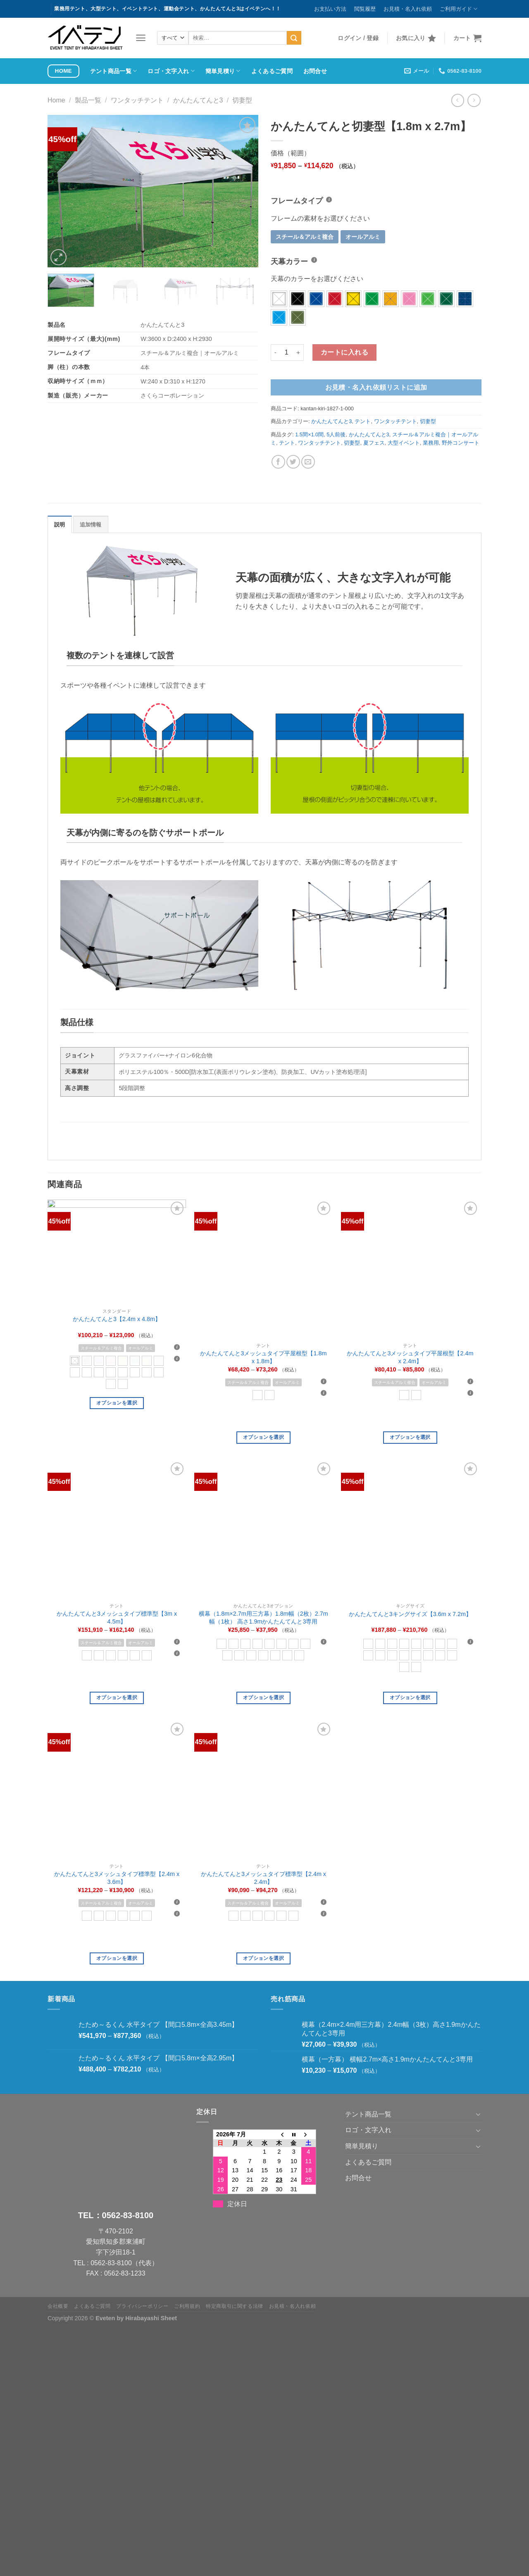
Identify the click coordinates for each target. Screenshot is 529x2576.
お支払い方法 (330, 9)
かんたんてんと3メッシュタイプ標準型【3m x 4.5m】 (117, 1617)
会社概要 (58, 2306)
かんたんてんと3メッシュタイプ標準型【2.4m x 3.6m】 (116, 1878)
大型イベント (404, 443)
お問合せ (315, 71)
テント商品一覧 (113, 71)
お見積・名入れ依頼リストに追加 (376, 387)
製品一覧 (88, 100)
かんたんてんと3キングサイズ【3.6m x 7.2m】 (410, 1614)
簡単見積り (223, 71)
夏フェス (374, 443)
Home (56, 100)
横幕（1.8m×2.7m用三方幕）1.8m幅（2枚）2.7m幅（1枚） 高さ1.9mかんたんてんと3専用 (263, 1617)
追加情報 (91, 524)
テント (363, 421)
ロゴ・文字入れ (171, 71)
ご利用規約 (187, 2306)
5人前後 (336, 434)
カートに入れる (344, 352)
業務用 (431, 443)
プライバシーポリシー (142, 2306)
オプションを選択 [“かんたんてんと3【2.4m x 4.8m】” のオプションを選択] (116, 1402)
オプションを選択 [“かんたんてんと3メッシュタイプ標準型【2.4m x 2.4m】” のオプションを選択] (263, 1958)
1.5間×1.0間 (309, 434)
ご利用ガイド (458, 9)
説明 (59, 524)
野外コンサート (460, 443)
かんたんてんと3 (198, 100)
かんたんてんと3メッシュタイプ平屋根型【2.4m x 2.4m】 (410, 1357)
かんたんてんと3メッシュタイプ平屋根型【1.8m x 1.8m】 (263, 1357)
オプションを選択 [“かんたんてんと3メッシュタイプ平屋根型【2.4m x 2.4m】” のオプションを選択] (410, 1437)
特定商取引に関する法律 (234, 2306)
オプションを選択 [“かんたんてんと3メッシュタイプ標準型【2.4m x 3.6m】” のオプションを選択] (116, 1958)
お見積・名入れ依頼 (408, 9)
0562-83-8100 (128, 2215)
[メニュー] (140, 38)
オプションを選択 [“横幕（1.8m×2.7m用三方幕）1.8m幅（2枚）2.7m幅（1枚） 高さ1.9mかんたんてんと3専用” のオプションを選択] (263, 1697)
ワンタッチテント (137, 100)
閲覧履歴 (365, 9)
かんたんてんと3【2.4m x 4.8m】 (117, 1319)
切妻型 (242, 100)
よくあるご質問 (272, 71)
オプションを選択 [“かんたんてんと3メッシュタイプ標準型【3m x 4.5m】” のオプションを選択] (116, 1697)
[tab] (60, 524)
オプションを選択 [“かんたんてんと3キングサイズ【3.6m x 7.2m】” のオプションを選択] (410, 1697)
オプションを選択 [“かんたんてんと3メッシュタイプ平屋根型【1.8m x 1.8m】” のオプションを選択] (263, 1437)
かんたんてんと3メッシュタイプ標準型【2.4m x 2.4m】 (263, 1878)
